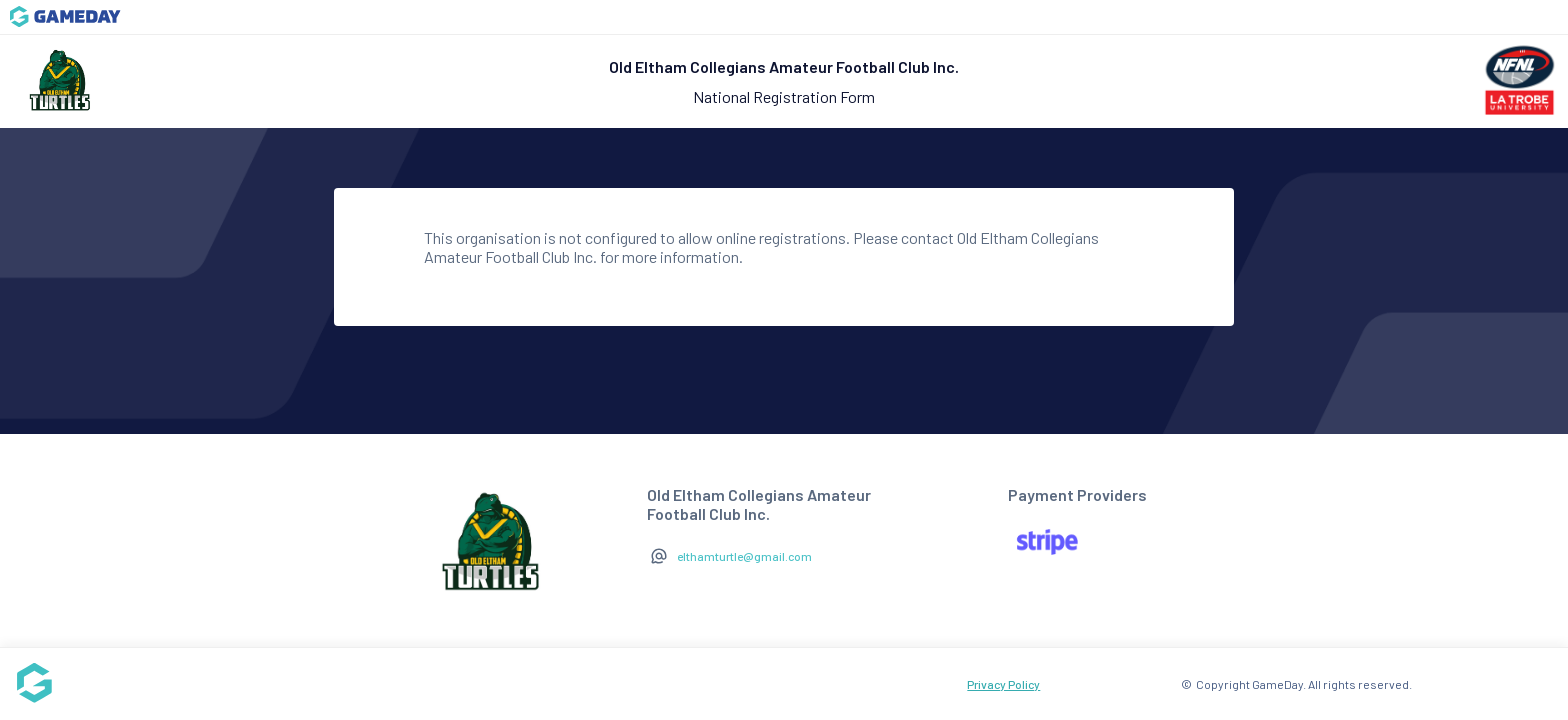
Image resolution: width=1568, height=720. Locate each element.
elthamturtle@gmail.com (744, 556)
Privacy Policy (1003, 684)
